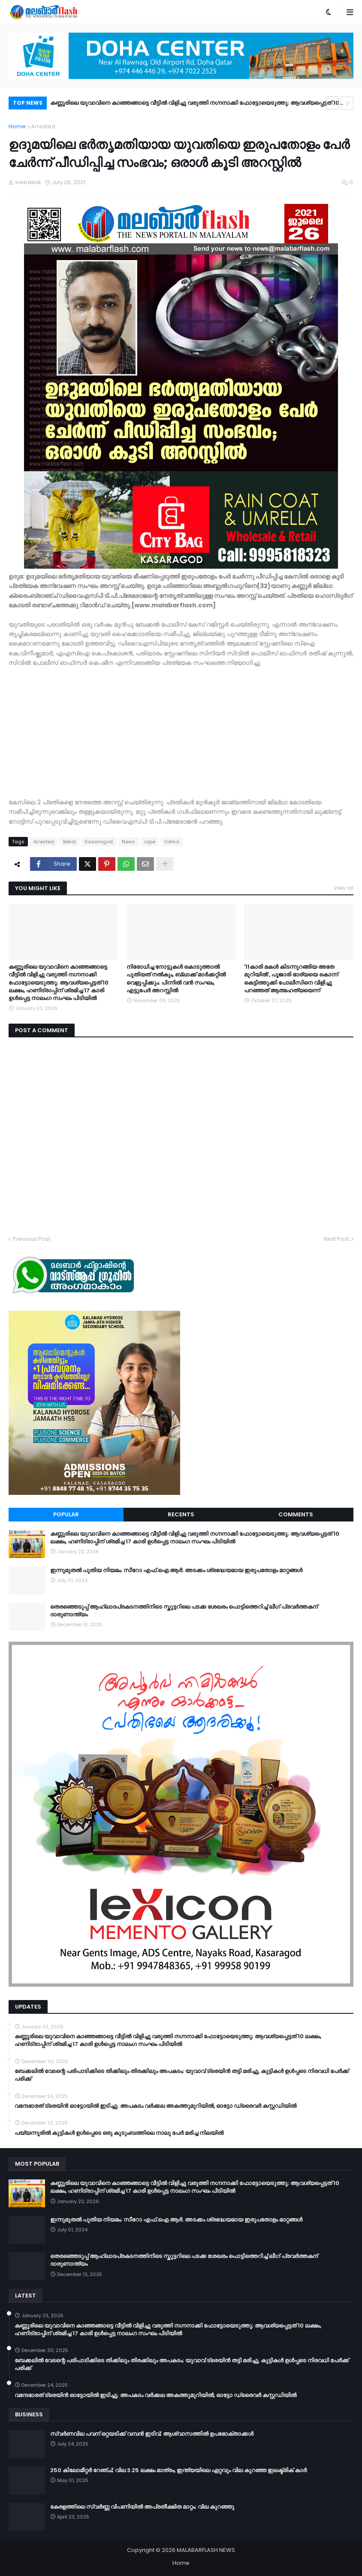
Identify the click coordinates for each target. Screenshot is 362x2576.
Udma (171, 841)
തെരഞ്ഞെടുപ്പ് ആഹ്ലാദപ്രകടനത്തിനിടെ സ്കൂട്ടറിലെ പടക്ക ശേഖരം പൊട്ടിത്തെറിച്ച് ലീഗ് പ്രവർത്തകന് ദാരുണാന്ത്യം (184, 1610)
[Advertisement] (181, 737)
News (128, 841)
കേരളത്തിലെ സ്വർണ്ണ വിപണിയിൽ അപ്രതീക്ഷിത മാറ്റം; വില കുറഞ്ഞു (142, 2507)
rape (149, 841)
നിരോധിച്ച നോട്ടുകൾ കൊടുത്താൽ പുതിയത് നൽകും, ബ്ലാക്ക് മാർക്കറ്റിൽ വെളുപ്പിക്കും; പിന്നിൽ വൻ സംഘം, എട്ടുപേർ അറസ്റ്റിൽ (176, 978)
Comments (295, 1514)
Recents (181, 1514)
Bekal (69, 841)
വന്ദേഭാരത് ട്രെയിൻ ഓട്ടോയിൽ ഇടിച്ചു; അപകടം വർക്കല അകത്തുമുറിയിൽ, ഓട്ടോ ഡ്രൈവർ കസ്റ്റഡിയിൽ (155, 2106)
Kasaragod (99, 841)
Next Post (336, 1239)
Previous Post (31, 1239)
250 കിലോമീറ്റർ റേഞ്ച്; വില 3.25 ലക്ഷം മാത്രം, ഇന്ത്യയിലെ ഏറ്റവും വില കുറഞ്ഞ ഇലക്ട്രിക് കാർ (178, 2470)
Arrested (43, 126)
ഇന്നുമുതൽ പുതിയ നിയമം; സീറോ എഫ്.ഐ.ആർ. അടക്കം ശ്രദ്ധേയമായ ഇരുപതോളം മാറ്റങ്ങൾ (176, 1570)
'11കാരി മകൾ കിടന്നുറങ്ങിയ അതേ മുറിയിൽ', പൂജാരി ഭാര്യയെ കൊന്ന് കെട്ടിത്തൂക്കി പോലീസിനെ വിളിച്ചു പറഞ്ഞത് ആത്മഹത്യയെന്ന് (291, 978)
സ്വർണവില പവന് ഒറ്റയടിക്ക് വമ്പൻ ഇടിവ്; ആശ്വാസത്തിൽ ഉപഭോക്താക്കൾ (151, 2434)
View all (343, 887)
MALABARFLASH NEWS (206, 2550)
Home (17, 126)
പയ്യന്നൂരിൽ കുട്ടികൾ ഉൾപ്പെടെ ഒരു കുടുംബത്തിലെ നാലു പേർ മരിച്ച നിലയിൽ (119, 2133)
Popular (66, 1514)
